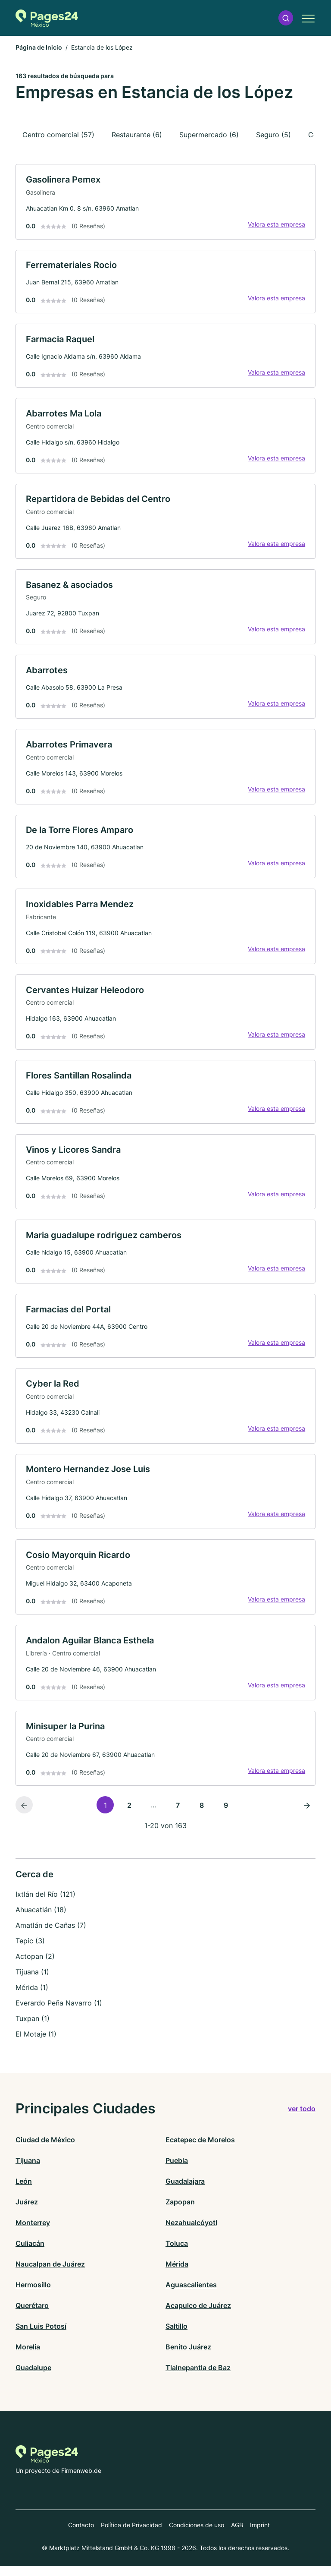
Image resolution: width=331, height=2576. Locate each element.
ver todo (301, 2119)
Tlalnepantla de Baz (198, 2377)
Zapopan (180, 2211)
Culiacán (30, 2253)
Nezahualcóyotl (191, 2232)
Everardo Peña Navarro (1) (59, 2013)
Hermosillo (33, 2294)
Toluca (177, 2253)
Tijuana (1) (32, 1982)
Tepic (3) (30, 1951)
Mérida (177, 2274)
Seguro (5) (273, 134)
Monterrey (33, 2232)
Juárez (27, 2211)
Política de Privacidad (131, 2534)
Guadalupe (33, 2377)
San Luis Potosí (41, 2336)
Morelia (28, 2356)
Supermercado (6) (209, 134)
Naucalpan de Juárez (50, 2274)
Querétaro (32, 2315)
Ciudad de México (45, 2149)
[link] (165, 202)
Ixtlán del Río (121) (45, 1904)
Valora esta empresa (276, 224)
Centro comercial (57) (58, 134)
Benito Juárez (188, 2356)
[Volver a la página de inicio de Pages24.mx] (47, 18)
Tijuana (28, 2170)
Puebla (177, 2170)
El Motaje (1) (36, 2044)
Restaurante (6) (137, 134)
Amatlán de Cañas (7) (51, 1935)
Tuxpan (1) (33, 2028)
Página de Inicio (39, 47)
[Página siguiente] (306, 1815)
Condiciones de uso (196, 2534)
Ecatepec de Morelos (200, 2149)
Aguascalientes (191, 2294)
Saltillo (176, 2336)
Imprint (260, 2534)
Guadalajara (185, 2191)
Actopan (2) (35, 1966)
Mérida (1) (32, 1997)
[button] (285, 17)
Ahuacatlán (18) (41, 1920)
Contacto (81, 2534)
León (24, 2191)
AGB (237, 2534)
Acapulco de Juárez (198, 2315)
